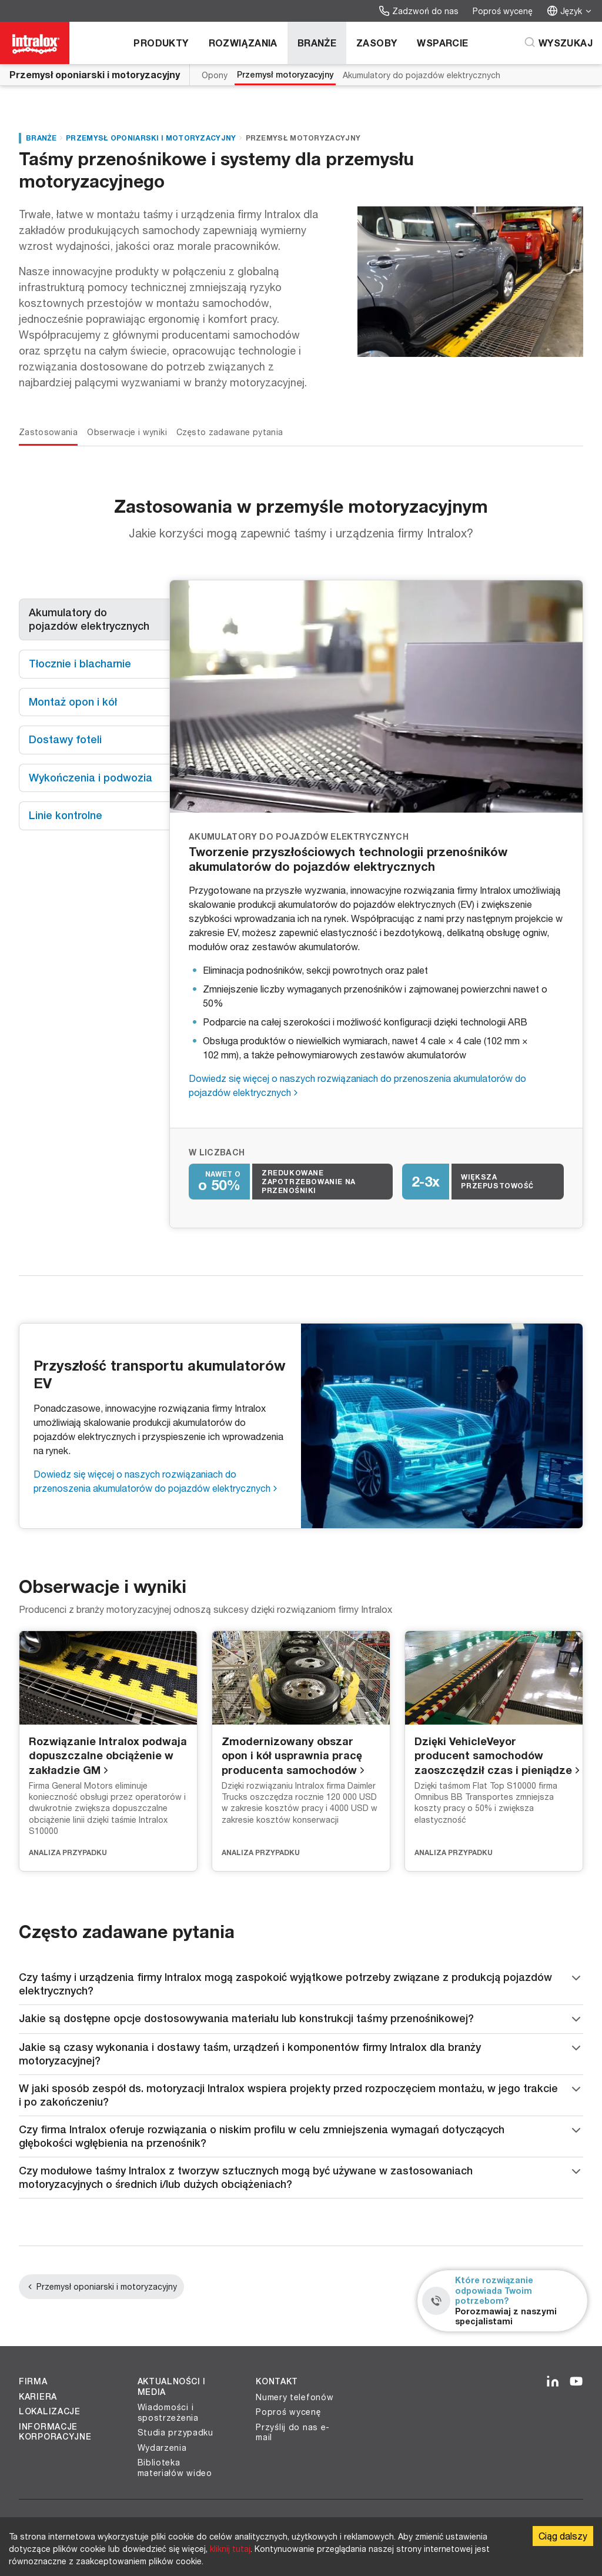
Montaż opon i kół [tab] (73, 702)
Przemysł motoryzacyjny (285, 74)
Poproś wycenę (503, 11)
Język (570, 11)
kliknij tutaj (230, 2549)
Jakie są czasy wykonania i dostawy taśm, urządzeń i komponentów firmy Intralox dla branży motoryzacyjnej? (301, 2054)
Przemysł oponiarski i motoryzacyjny (94, 74)
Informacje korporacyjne (55, 2432)
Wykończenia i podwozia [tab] (90, 777)
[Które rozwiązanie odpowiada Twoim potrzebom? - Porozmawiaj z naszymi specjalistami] (502, 2301)
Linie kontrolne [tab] (65, 815)
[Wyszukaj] (558, 43)
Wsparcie (442, 42)
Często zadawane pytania (229, 432)
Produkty (160, 42)
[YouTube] (576, 2382)
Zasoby (376, 42)
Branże (316, 42)
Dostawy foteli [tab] (65, 739)
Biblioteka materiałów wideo (175, 2467)
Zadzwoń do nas (419, 11)
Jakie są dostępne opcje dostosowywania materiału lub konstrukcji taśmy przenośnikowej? (301, 2019)
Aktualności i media (172, 2387)
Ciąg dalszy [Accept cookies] (563, 2535)
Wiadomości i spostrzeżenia (168, 2412)
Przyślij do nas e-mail (293, 2432)
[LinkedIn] (553, 2382)
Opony (215, 75)
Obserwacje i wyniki (127, 432)
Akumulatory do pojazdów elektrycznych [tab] (89, 619)
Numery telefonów (294, 2397)
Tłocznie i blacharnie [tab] (80, 663)
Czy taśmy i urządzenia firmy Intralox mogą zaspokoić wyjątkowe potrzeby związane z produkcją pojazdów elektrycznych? (301, 1984)
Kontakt (277, 2381)
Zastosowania (48, 432)
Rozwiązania (243, 42)
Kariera (38, 2396)
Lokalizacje (50, 2411)
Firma (33, 2381)
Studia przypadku (175, 2432)
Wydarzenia (162, 2448)
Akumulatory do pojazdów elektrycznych (421, 75)
